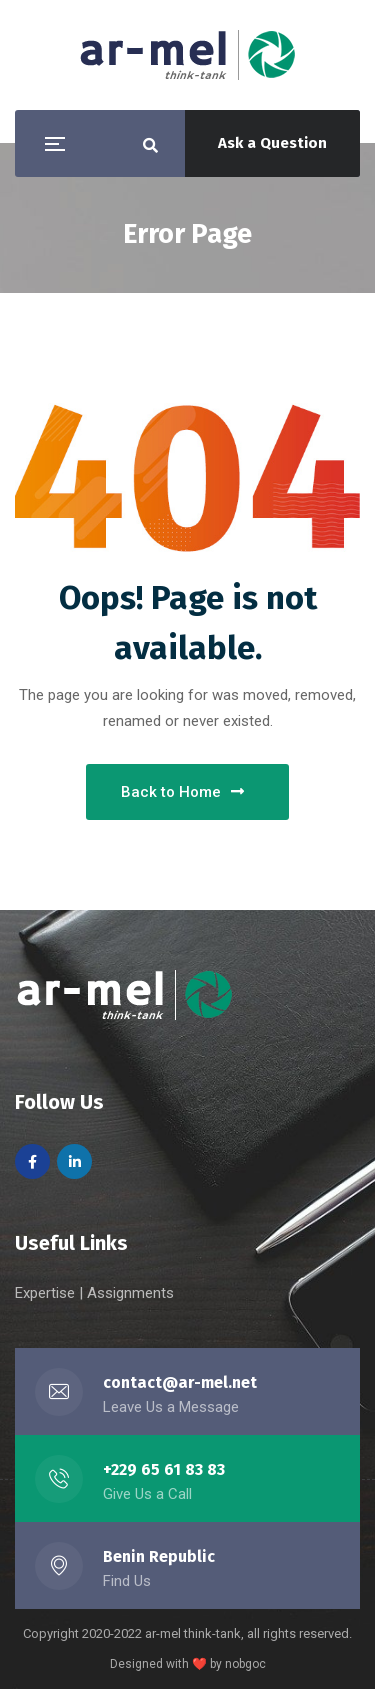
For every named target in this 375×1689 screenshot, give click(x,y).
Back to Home (182, 792)
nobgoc (245, 1664)
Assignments (130, 1293)
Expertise (47, 1293)
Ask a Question (272, 143)
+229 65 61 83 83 (164, 1469)
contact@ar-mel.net (180, 1382)
